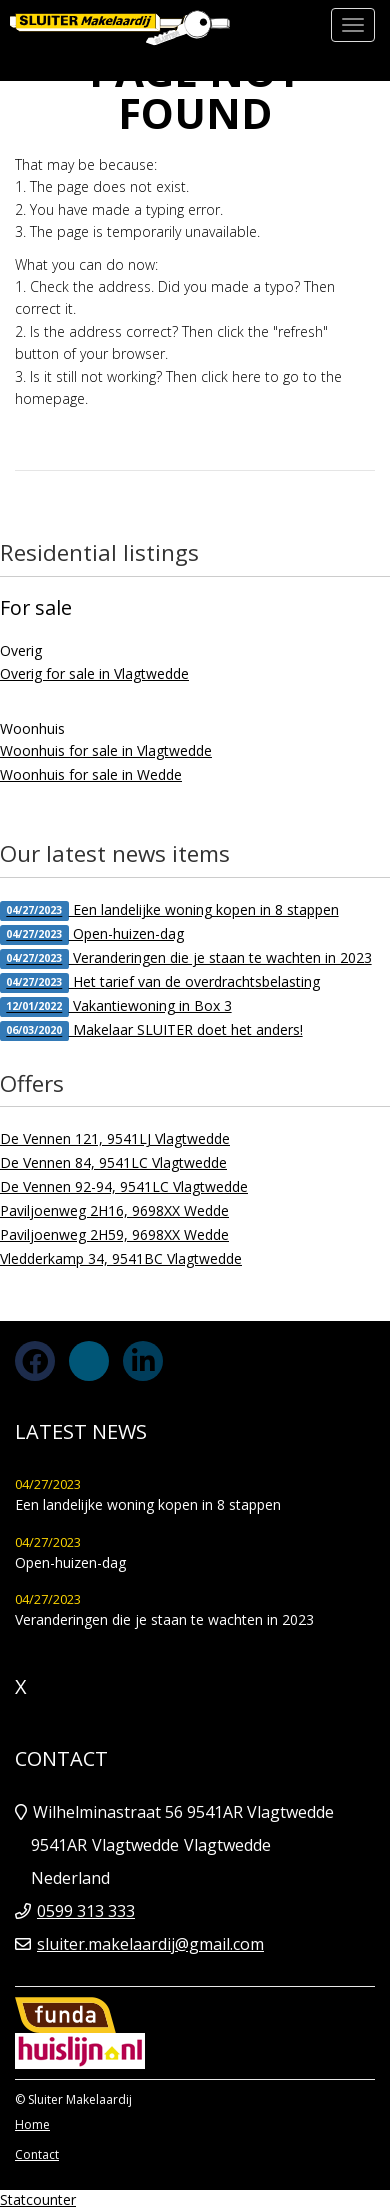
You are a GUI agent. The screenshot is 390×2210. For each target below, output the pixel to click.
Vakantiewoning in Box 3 (116, 1006)
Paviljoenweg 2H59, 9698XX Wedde (114, 1234)
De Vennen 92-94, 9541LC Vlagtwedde (124, 1186)
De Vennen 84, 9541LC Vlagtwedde (113, 1162)
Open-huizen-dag (92, 934)
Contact (37, 2154)
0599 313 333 (86, 1911)
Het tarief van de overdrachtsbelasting (160, 982)
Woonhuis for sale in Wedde (91, 774)
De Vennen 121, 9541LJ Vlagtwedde (115, 1138)
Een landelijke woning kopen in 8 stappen (169, 910)
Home (32, 2124)
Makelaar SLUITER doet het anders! (151, 1030)
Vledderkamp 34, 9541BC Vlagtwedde (121, 1258)
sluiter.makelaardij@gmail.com (150, 1944)
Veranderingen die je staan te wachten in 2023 (186, 958)
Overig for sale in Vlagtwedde (94, 673)
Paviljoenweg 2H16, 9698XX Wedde (114, 1210)
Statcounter (38, 2199)
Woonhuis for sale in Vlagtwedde (106, 750)
